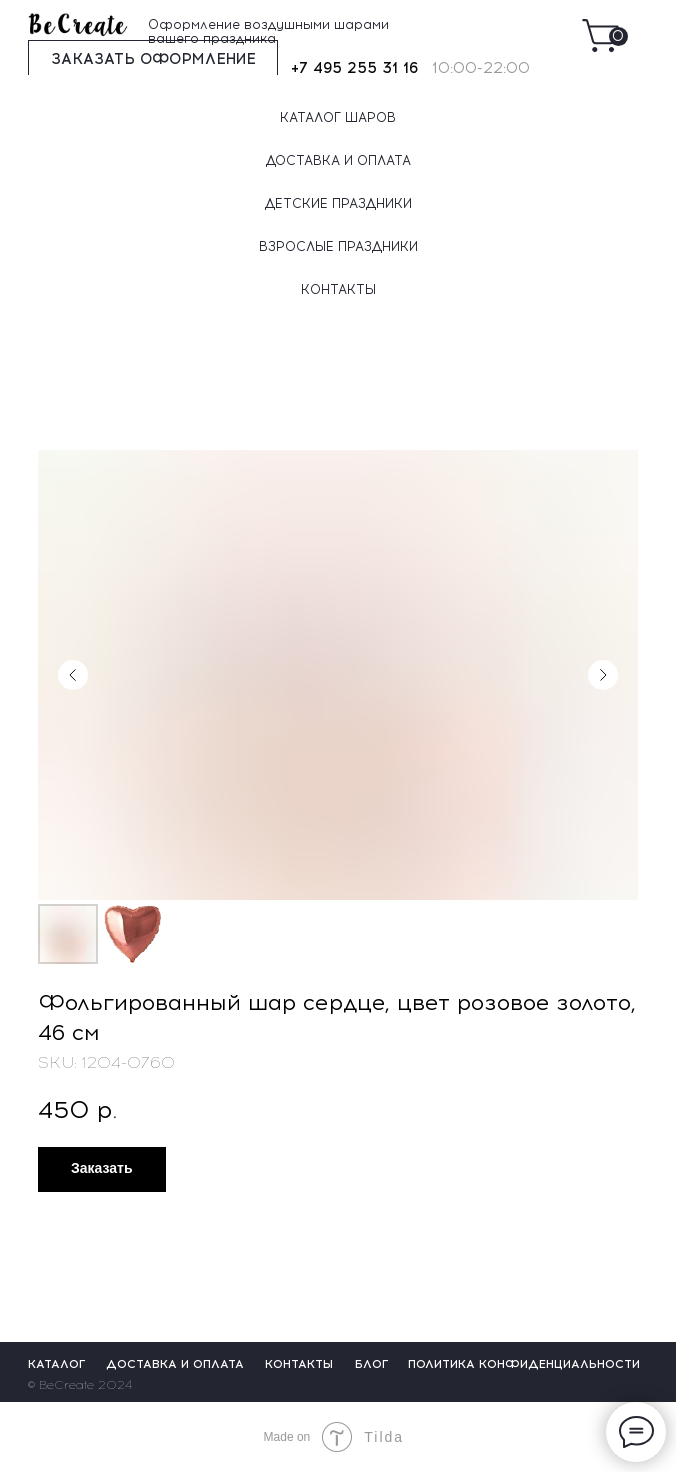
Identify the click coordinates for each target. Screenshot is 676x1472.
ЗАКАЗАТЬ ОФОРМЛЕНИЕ (153, 59)
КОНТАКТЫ (338, 289)
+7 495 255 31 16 (354, 68)
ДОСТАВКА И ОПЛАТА (338, 160)
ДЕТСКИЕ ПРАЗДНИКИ (338, 203)
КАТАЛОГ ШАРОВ (338, 117)
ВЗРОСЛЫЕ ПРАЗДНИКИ (338, 246)
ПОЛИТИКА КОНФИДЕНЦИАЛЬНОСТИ (524, 1364)
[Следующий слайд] (603, 675)
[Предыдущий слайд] (73, 675)
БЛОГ (372, 1364)
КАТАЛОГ (57, 1364)
